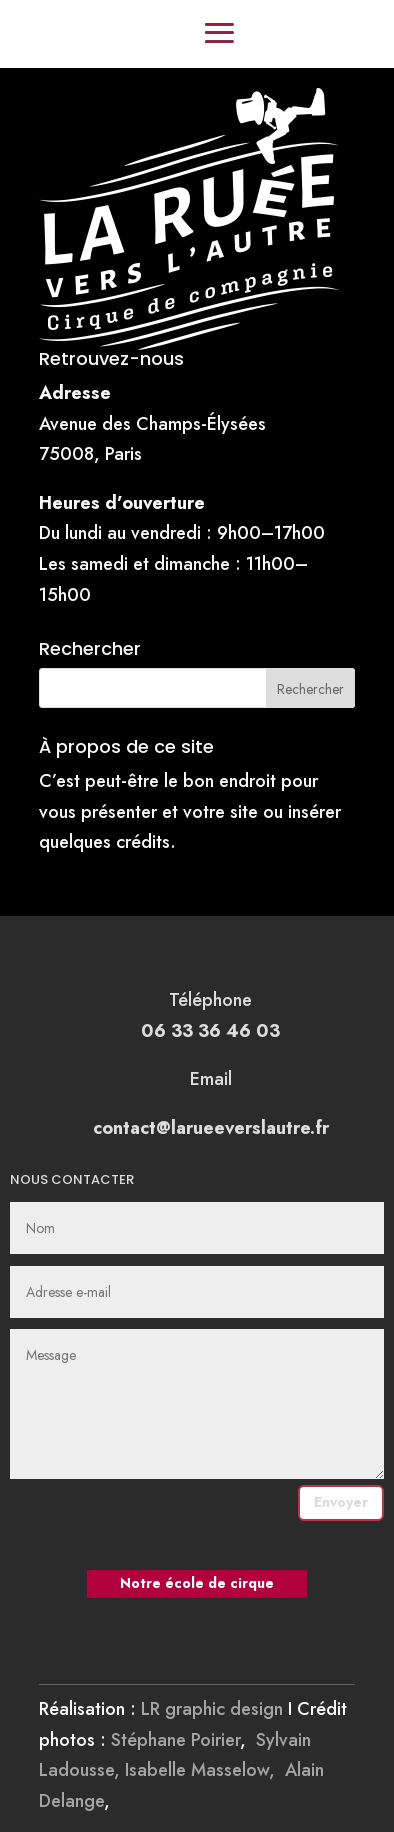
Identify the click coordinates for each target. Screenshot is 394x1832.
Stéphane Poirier (175, 1740)
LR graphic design (212, 1709)
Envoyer (341, 1502)
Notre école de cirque (197, 1583)
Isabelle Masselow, (205, 1770)
